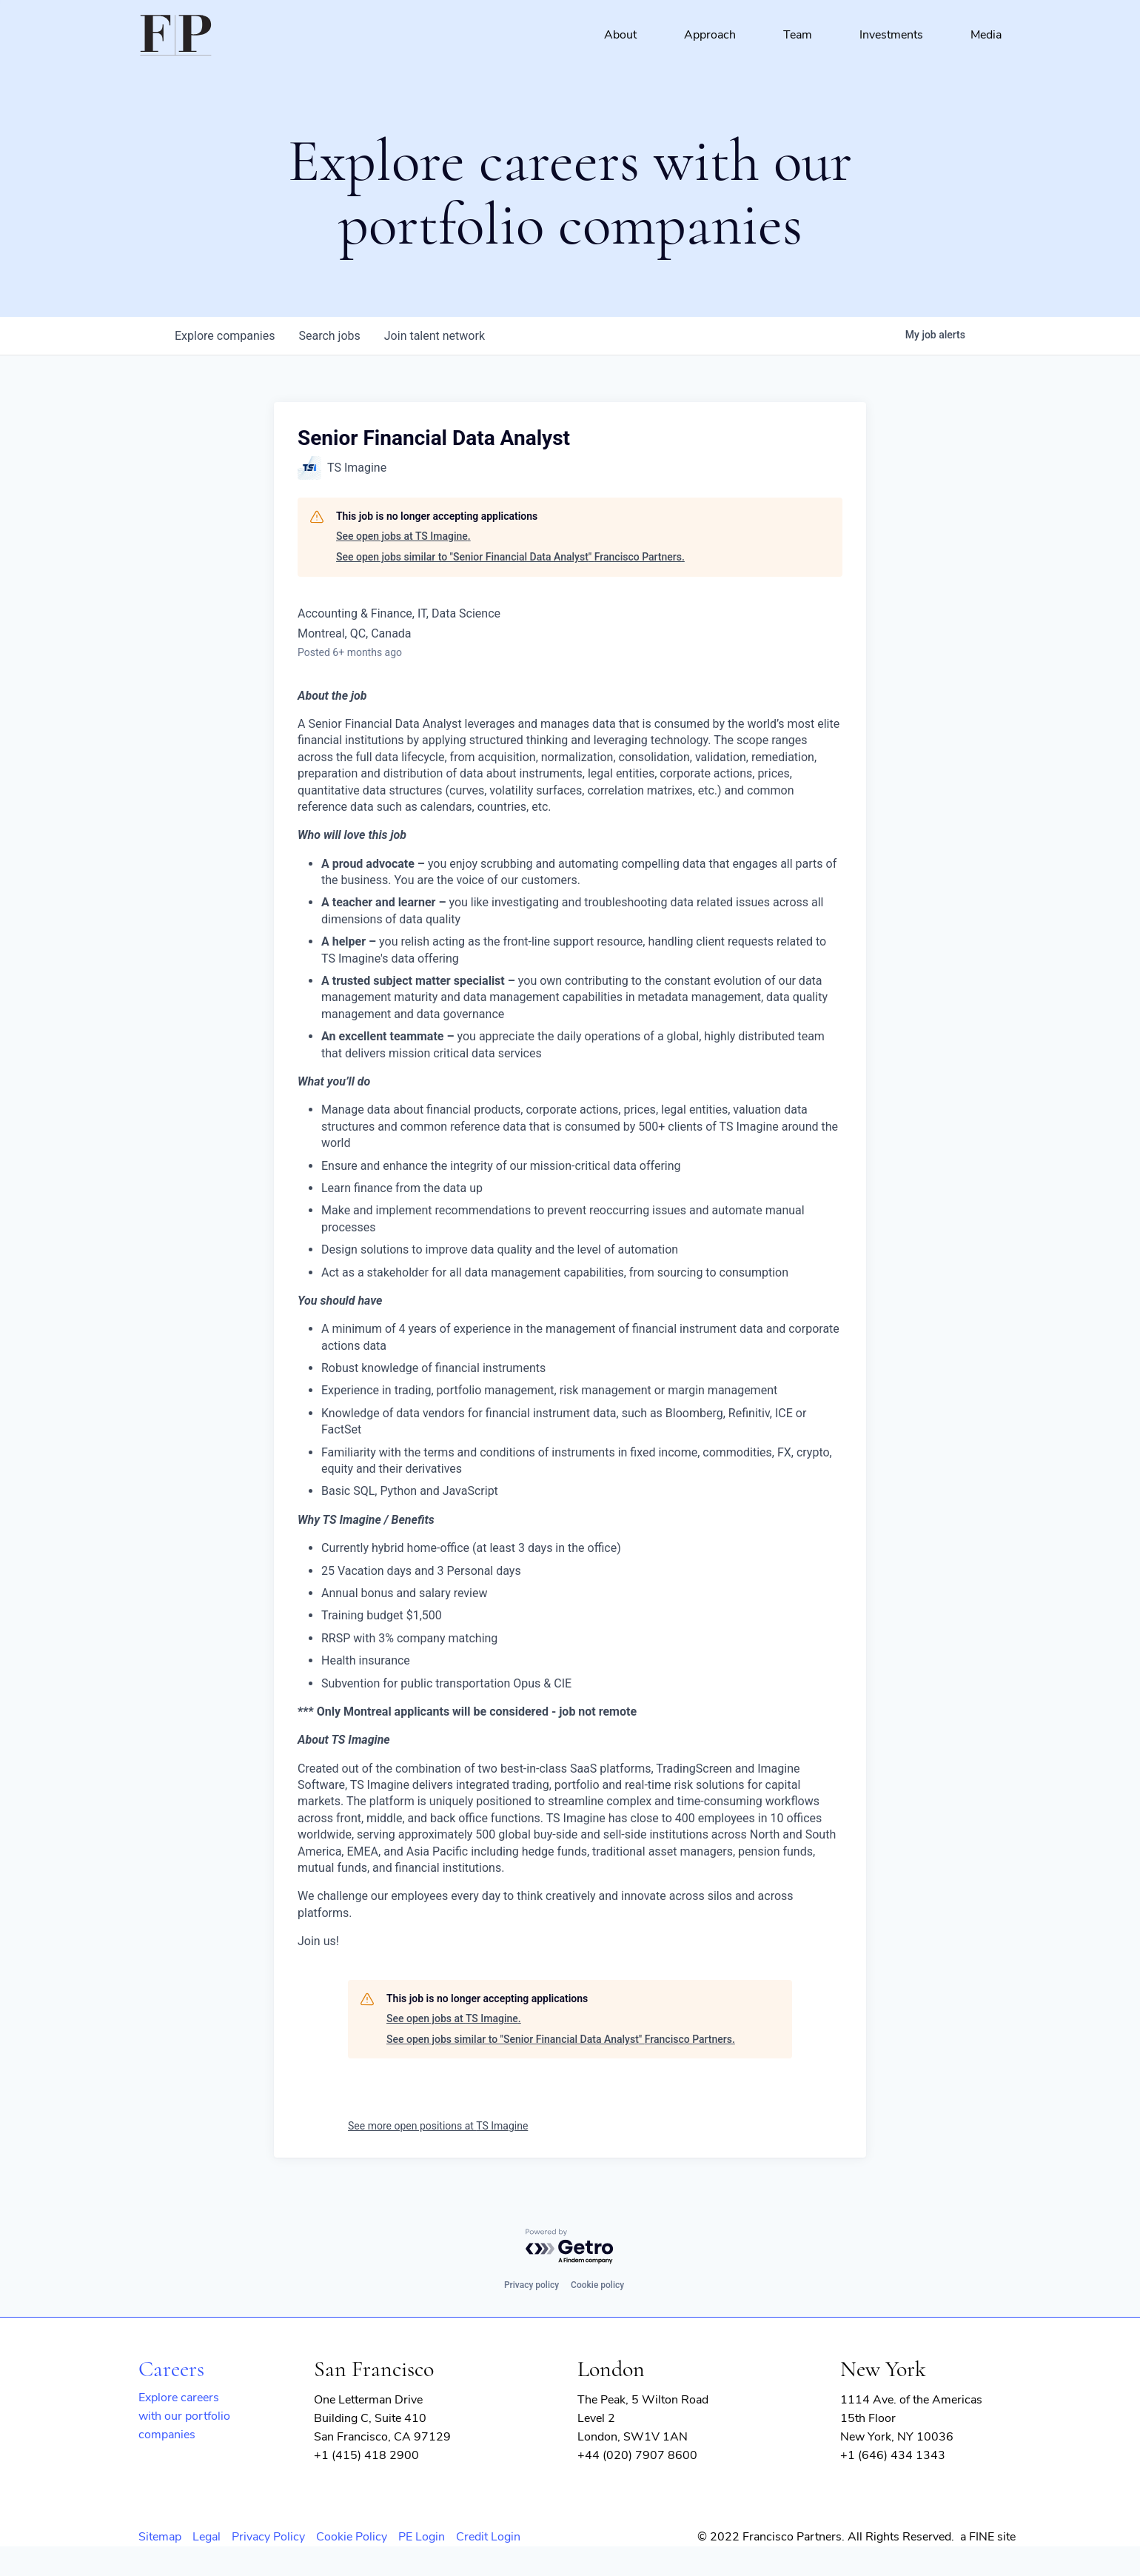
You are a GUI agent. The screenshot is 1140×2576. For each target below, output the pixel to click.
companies (225, 336)
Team (797, 35)
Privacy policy (531, 2285)
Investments (891, 35)
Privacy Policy (268, 2537)
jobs (329, 336)
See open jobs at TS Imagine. (403, 536)
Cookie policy (597, 2285)
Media (986, 35)
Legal (206, 2537)
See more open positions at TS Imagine (438, 2126)
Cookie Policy (351, 2537)
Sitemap (159, 2537)
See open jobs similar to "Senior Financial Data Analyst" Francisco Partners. (510, 557)
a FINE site (988, 2537)
